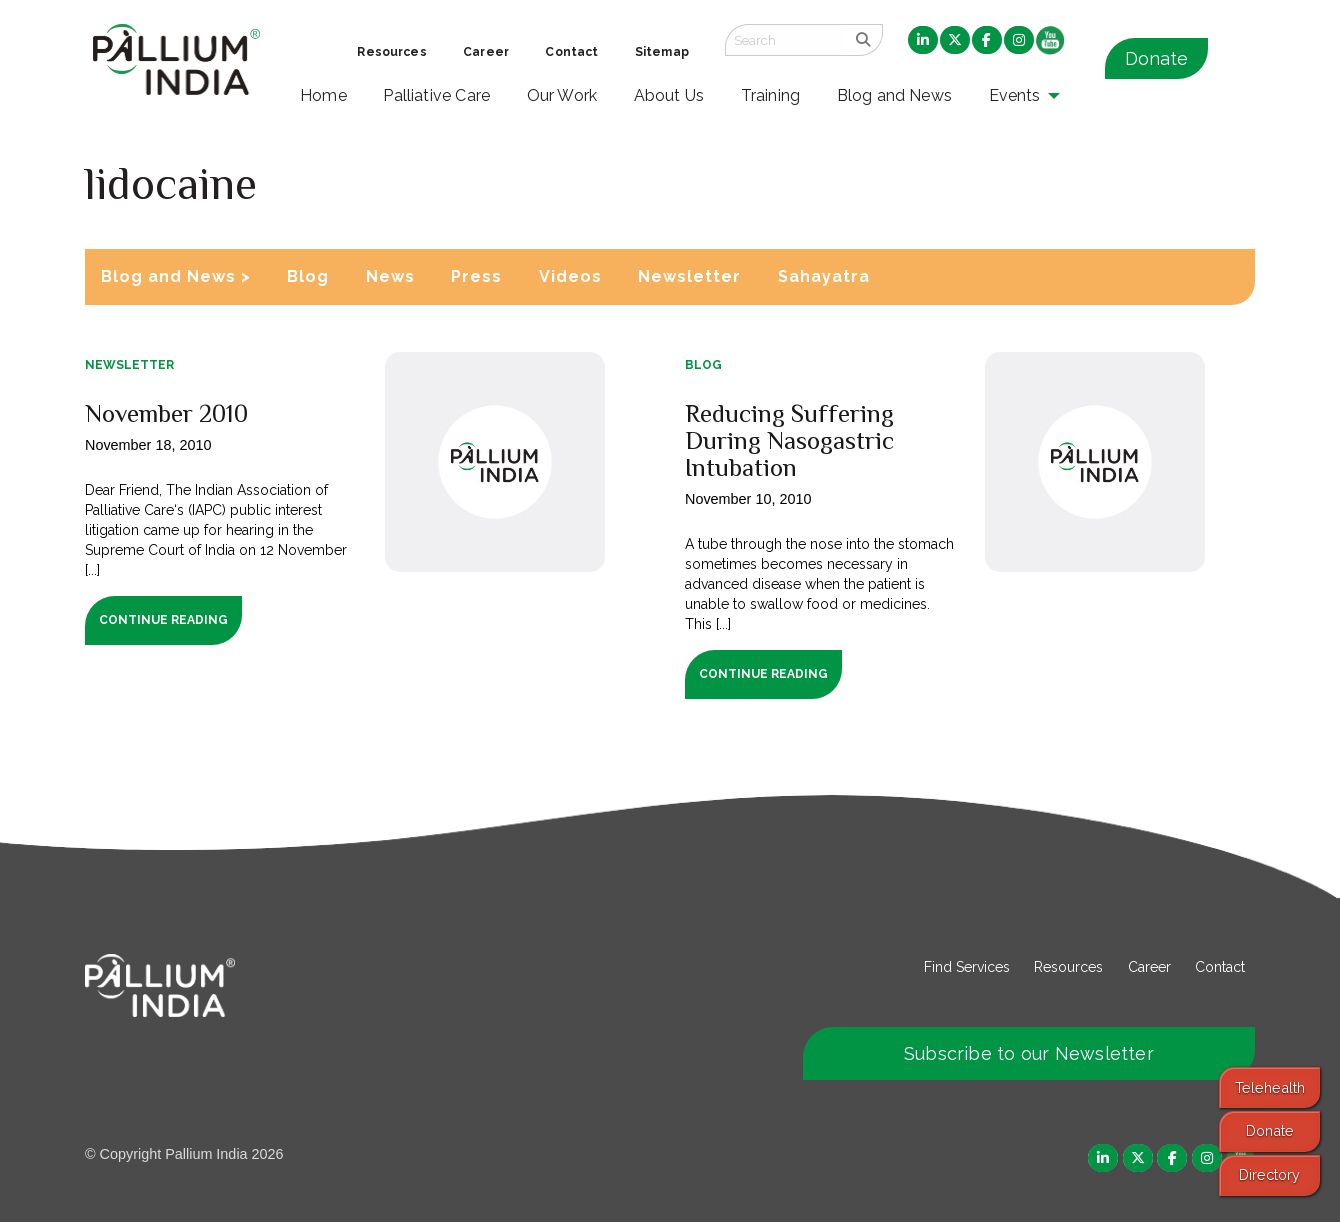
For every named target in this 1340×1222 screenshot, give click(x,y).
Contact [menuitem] (571, 52)
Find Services (967, 967)
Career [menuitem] (486, 52)
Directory (1269, 1174)
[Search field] (785, 40)
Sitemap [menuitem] (662, 52)
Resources (1068, 967)
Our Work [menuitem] (562, 95)
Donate (1156, 58)
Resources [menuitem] (391, 52)
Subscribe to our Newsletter (1029, 1053)
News (390, 276)
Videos (570, 276)
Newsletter (689, 276)
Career (1149, 967)
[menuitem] (923, 41)
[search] (863, 40)
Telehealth (1270, 1087)
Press (476, 276)
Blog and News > (176, 276)
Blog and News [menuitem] (894, 95)
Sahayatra (824, 276)
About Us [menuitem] (669, 95)
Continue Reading (163, 620)
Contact (1220, 967)
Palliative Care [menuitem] (436, 95)
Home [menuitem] (323, 95)
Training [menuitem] (771, 95)
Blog (308, 276)
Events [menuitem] (1015, 95)
